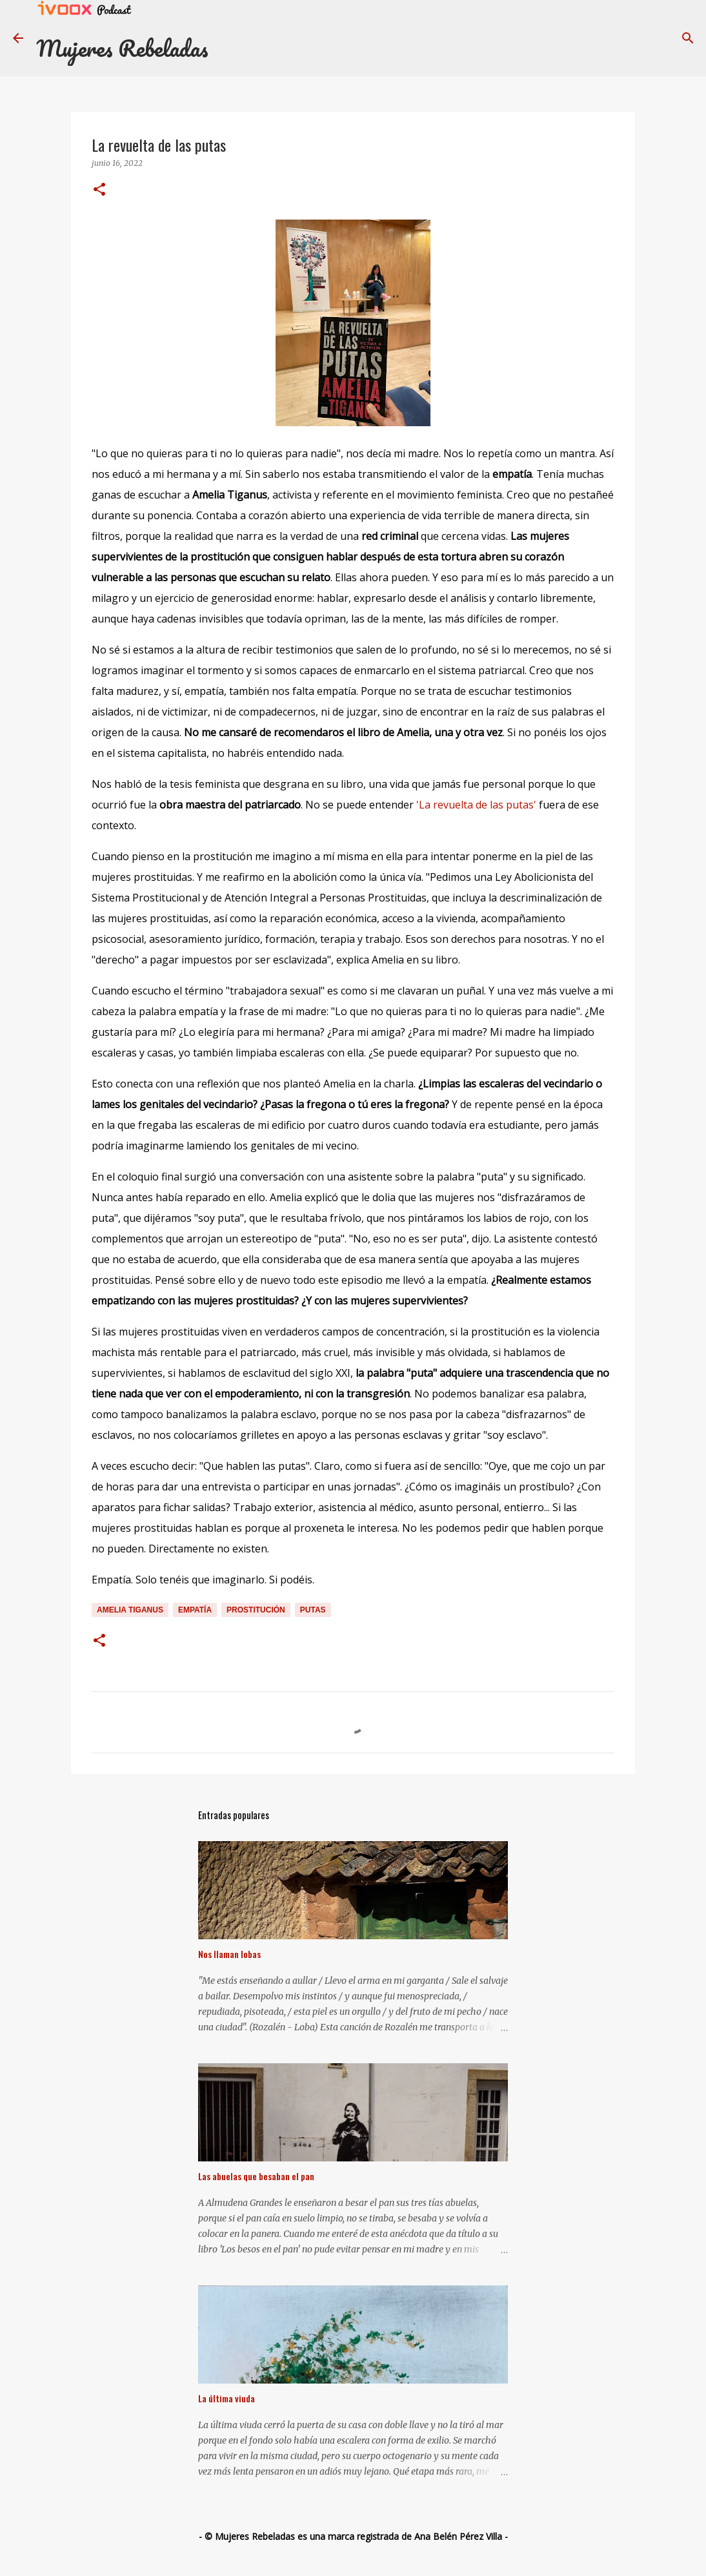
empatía (195, 1609)
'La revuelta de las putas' (477, 805)
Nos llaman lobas (229, 1954)
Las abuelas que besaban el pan (256, 2176)
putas (313, 1609)
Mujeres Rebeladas (122, 48)
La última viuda (226, 2398)
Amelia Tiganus (130, 1609)
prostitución (256, 1609)
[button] (99, 190)
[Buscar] (688, 38)
